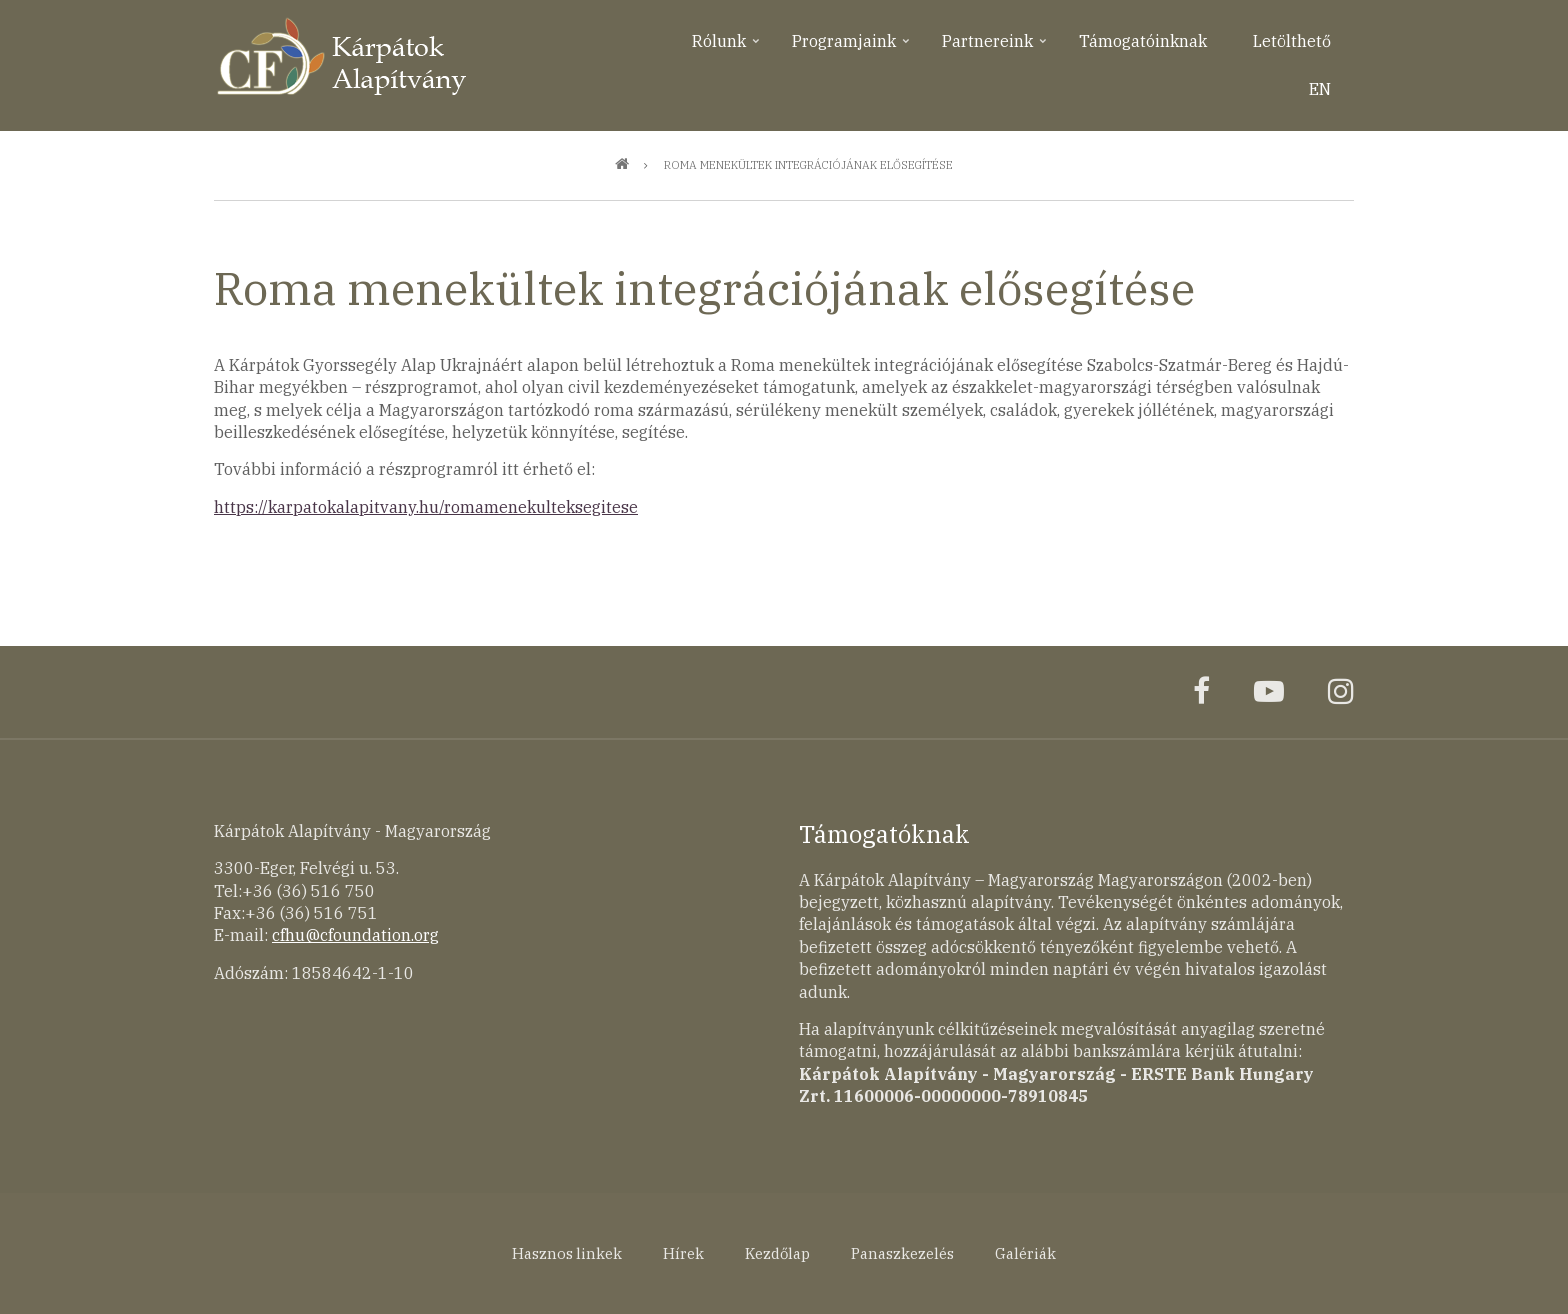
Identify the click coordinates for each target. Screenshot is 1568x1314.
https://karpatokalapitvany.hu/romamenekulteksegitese (426, 507)
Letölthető (1292, 41)
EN (1320, 89)
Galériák (1025, 1253)
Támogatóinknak (1143, 41)
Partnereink (996, 48)
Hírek (683, 1253)
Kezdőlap (777, 1253)
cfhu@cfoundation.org (355, 935)
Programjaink (852, 48)
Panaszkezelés (902, 1253)
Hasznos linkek (567, 1253)
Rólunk (727, 48)
